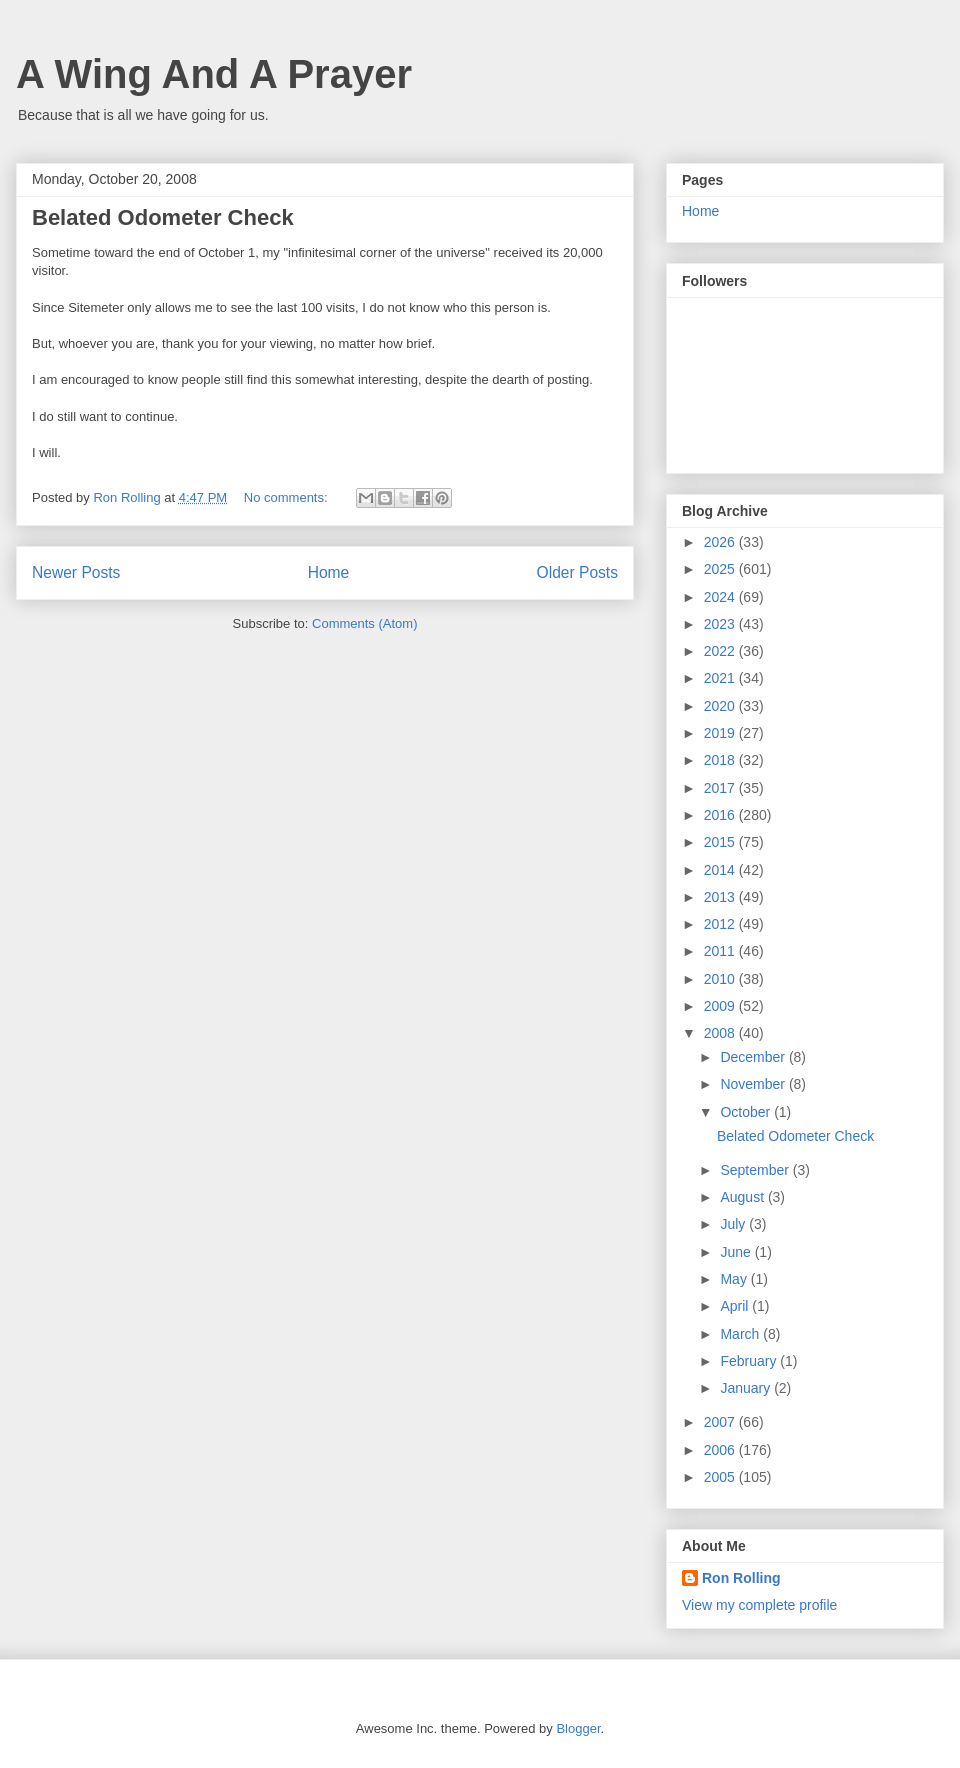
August (743, 1197)
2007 (721, 1422)
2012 (721, 924)
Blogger (578, 1728)
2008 (721, 1033)
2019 (721, 733)
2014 (721, 870)
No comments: (287, 497)
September (756, 1170)
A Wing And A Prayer (214, 74)
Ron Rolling (741, 1578)
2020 (721, 706)
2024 (721, 597)
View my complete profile (759, 1605)
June (737, 1252)
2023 (721, 624)
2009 (721, 1006)
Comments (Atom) (364, 623)
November (754, 1084)
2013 (721, 897)
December (754, 1057)
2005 (721, 1477)
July (734, 1224)
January (747, 1388)
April (736, 1306)
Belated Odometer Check (163, 217)
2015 (721, 842)
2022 (721, 651)
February (750, 1361)
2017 (721, 788)
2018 (721, 760)
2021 (721, 678)
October (747, 1112)
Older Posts (577, 572)
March (741, 1334)
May (735, 1279)
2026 (721, 542)
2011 (721, 951)
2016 (721, 815)
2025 (721, 569)
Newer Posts (76, 572)
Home (329, 572)
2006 (721, 1450)
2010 (721, 979)
